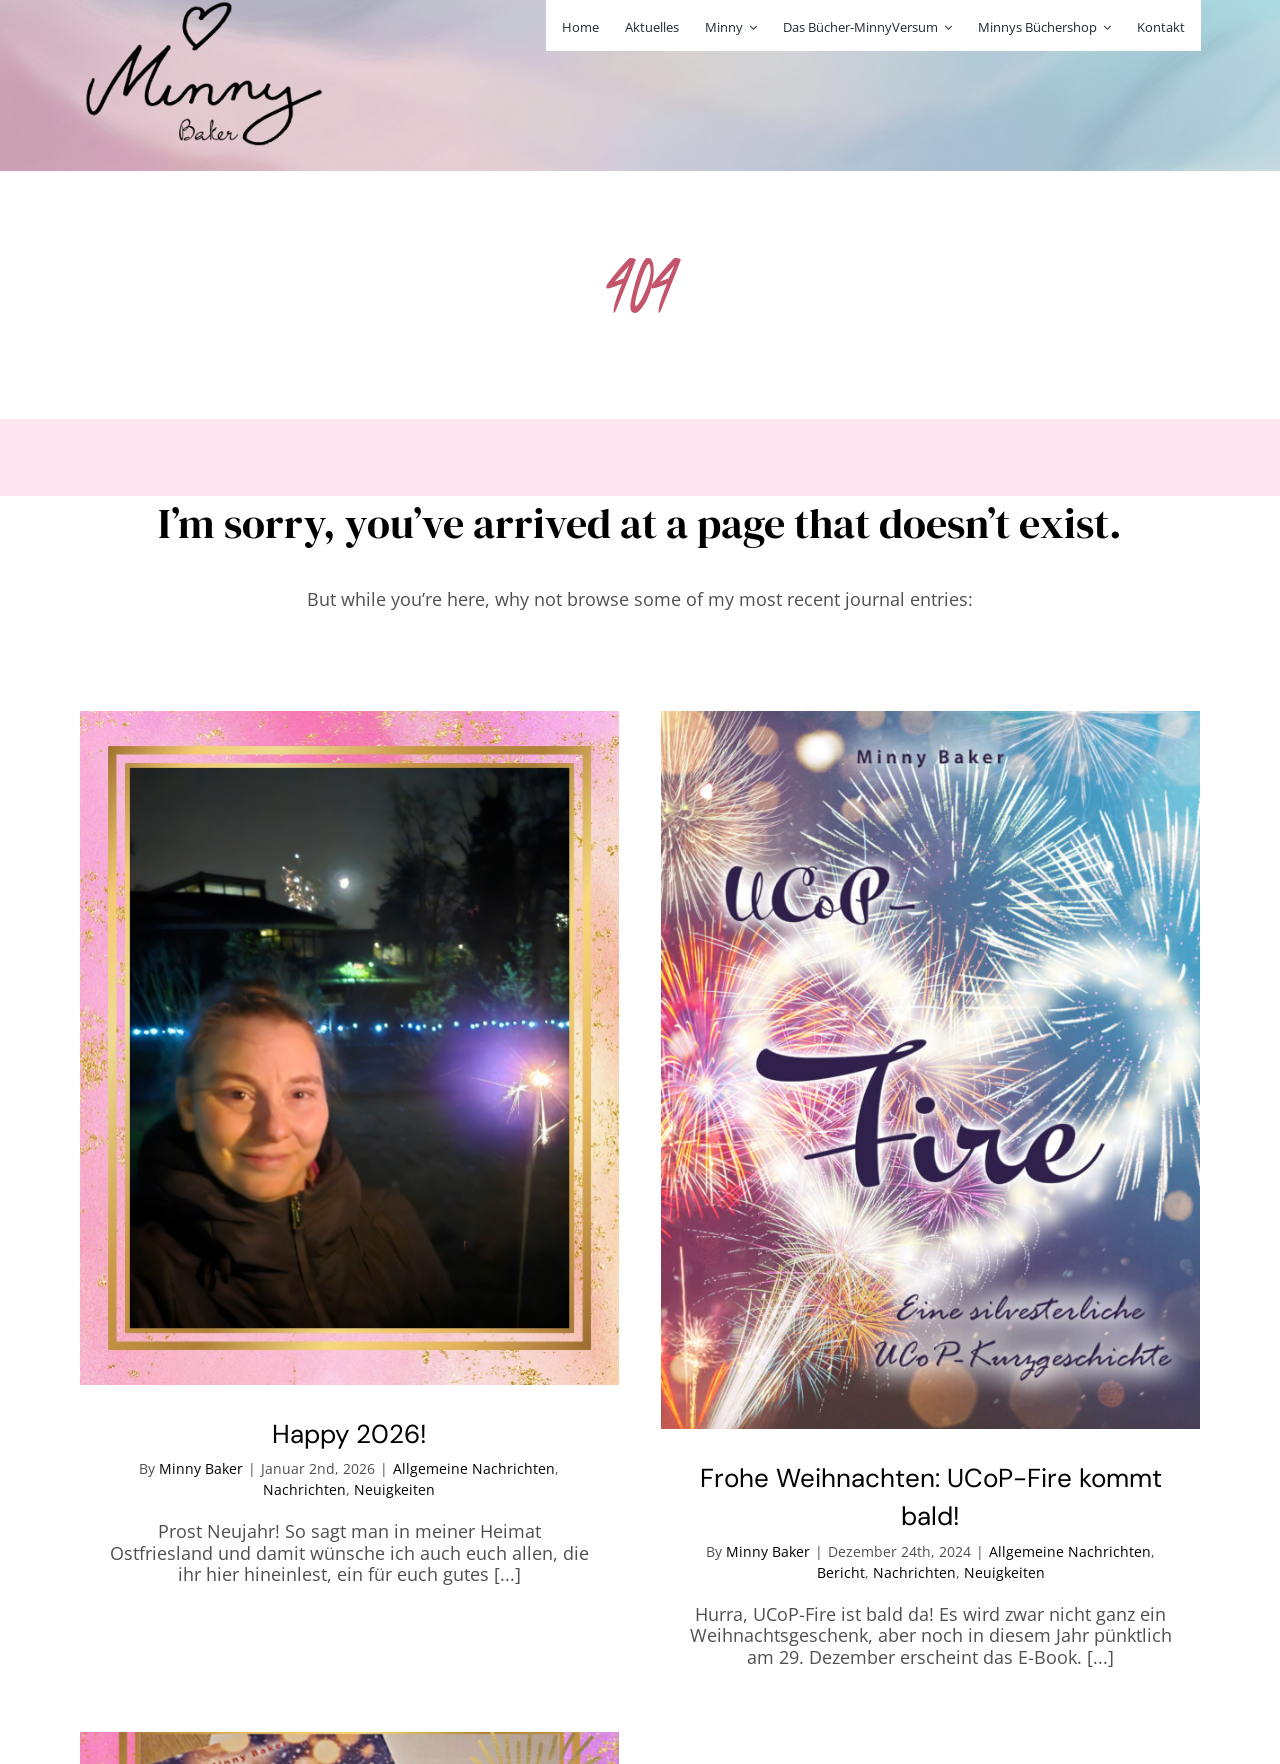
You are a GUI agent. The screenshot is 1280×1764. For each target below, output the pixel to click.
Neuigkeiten (394, 1489)
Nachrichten (304, 1489)
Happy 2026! (349, 1434)
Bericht (841, 1572)
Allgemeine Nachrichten (474, 1468)
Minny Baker (201, 1468)
